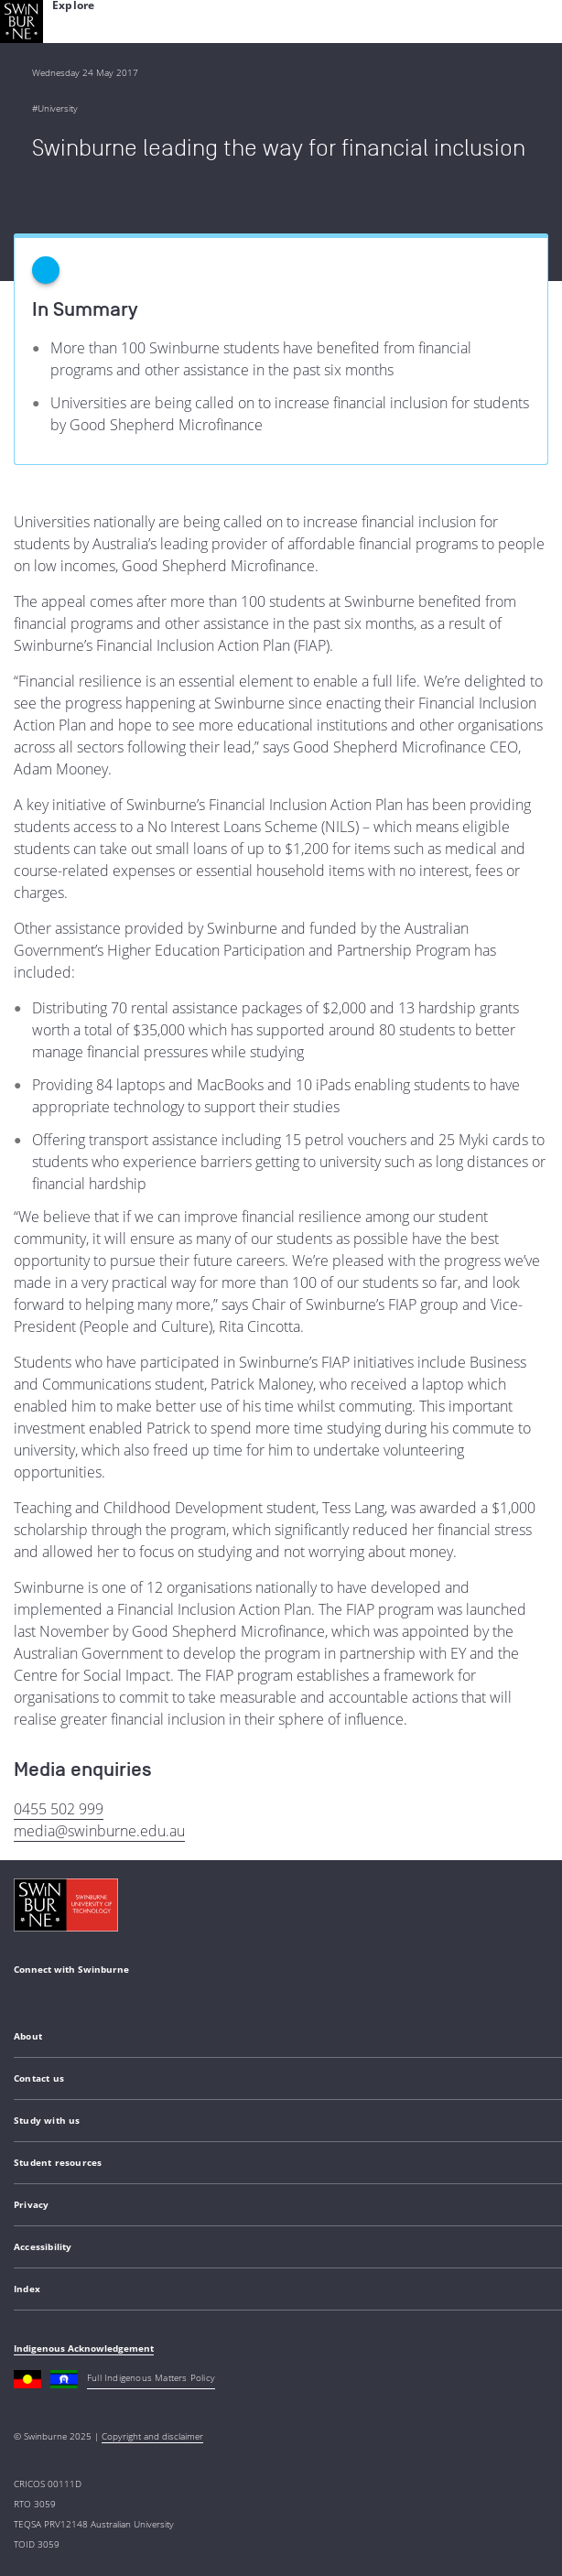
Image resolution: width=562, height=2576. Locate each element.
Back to (59, 195)
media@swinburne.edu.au (99, 1831)
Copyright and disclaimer (152, 2436)
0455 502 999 (58, 1809)
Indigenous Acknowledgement (84, 2348)
